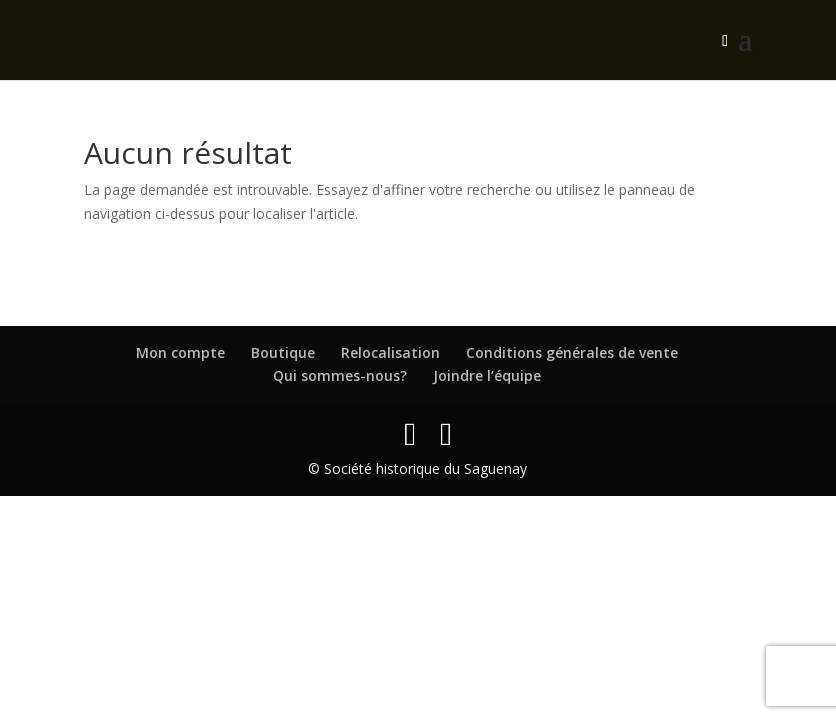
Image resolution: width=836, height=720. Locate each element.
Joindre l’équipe (487, 375)
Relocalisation (390, 352)
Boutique (283, 352)
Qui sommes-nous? (340, 375)
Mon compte (180, 352)
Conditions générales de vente (572, 352)
